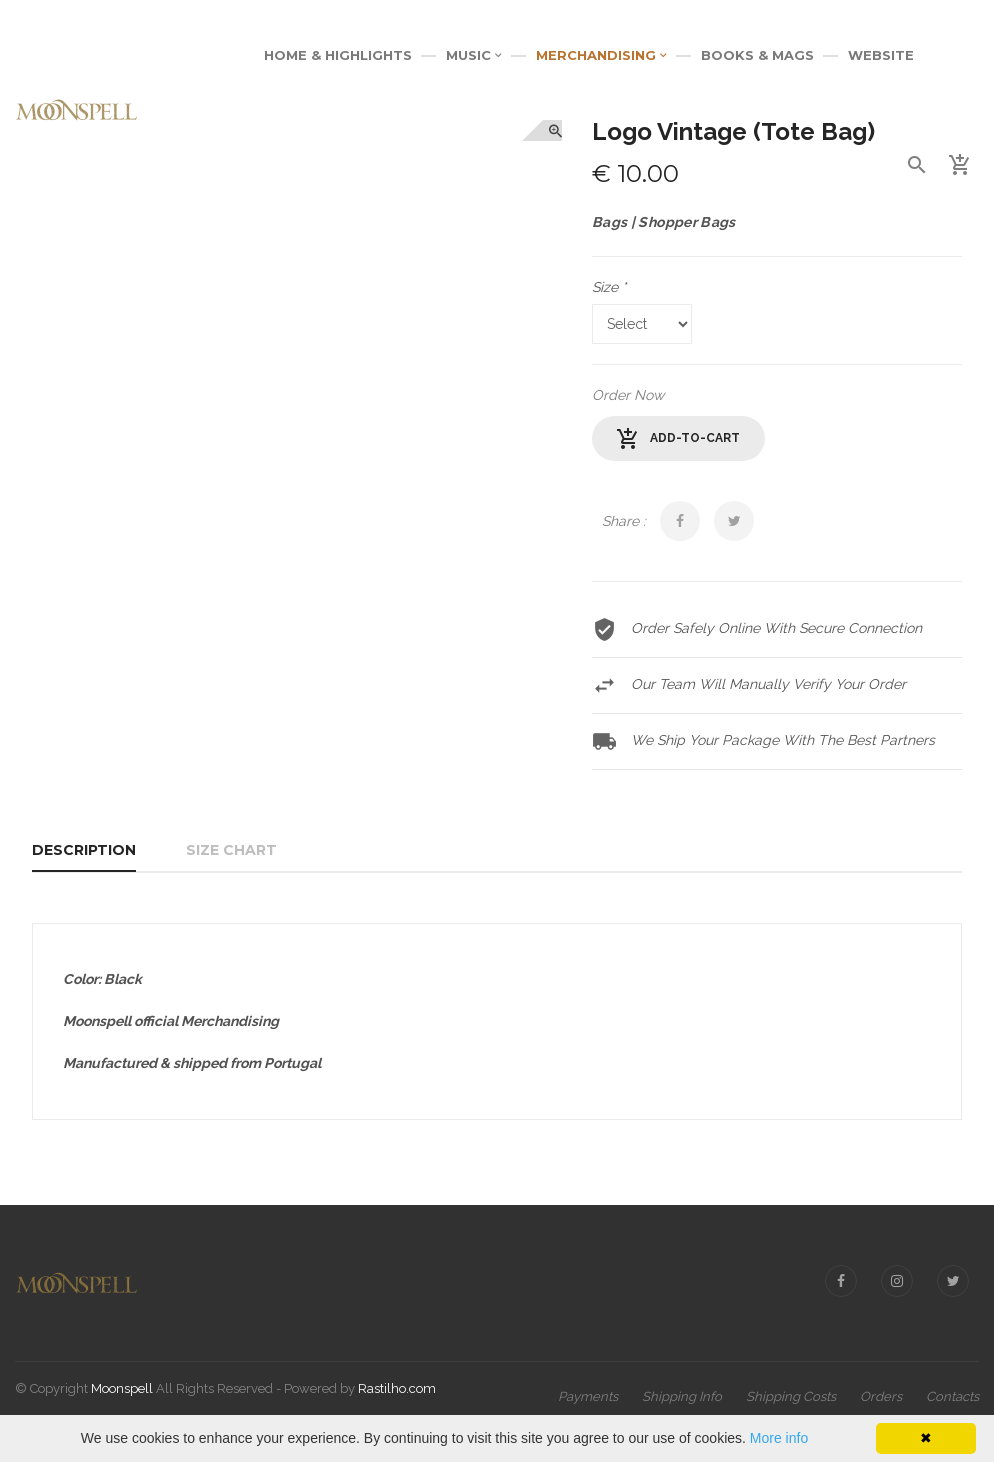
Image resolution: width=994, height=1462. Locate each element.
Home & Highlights (338, 55)
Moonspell (122, 1388)
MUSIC (474, 55)
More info (779, 1438)
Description (84, 850)
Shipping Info (682, 1396)
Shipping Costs (791, 1396)
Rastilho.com (397, 1388)
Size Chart (231, 850)
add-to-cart (678, 439)
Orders (881, 1396)
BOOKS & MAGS (757, 55)
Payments (588, 1396)
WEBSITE (881, 55)
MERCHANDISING (601, 55)
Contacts (952, 1396)
